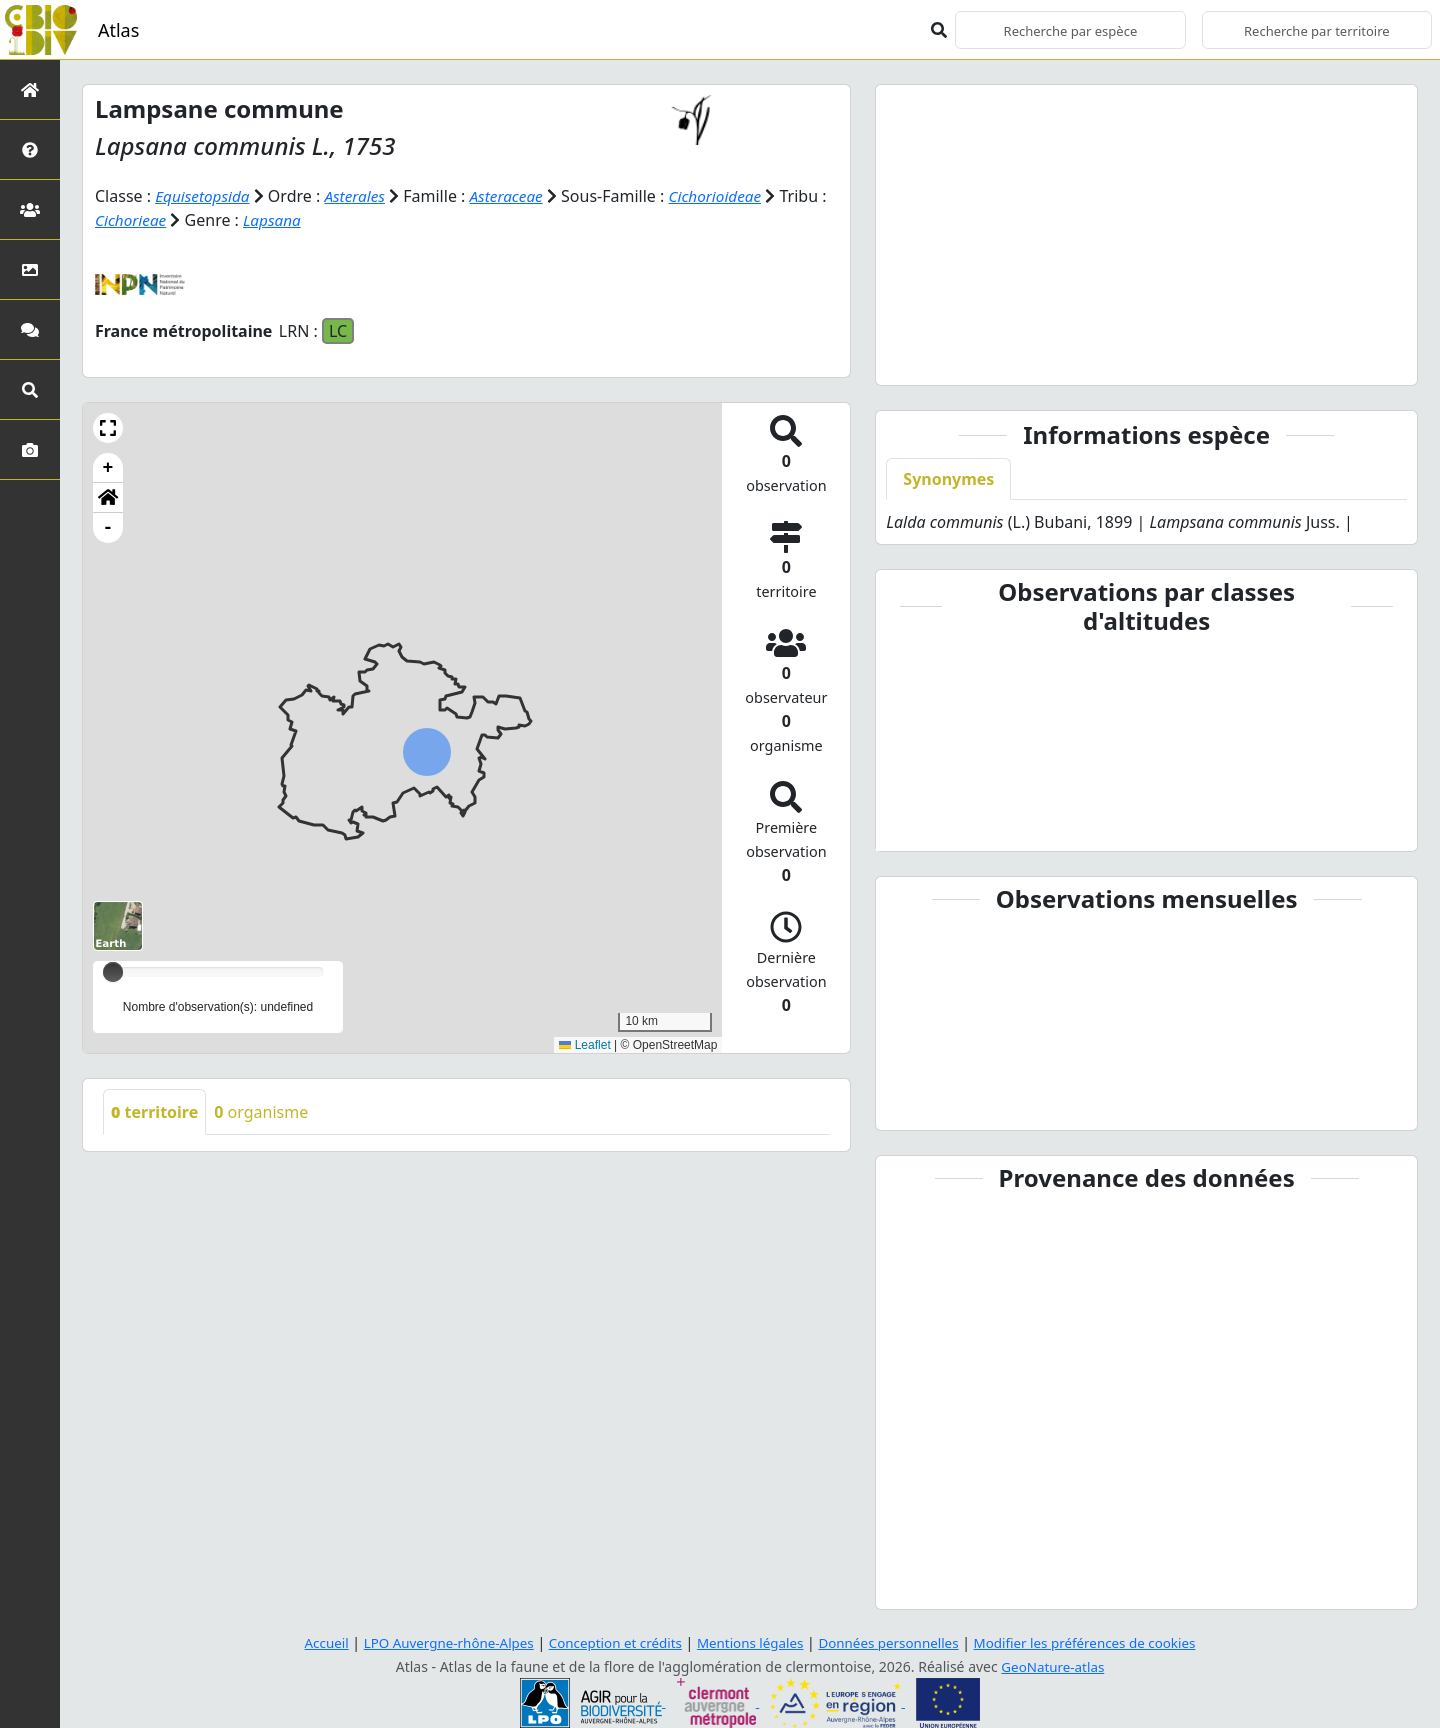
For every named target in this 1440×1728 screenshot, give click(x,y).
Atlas (118, 30)
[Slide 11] (1318, 357)
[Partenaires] (30, 209)
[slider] (113, 972)
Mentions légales (750, 1642)
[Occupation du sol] (30, 269)
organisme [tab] (261, 1112)
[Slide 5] (1112, 357)
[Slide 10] (1284, 357)
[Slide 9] (1250, 357)
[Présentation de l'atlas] (30, 149)
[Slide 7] (1181, 357)
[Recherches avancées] (30, 389)
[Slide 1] (974, 357)
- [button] (108, 528)
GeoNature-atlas (1053, 1666)
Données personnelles (894, 1642)
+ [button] (108, 468)
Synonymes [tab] (948, 479)
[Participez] (30, 329)
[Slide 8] (1215, 357)
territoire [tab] (154, 1112)
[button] (108, 428)
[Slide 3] (1043, 357)
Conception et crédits (609, 1642)
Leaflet (584, 1044)
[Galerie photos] (30, 449)
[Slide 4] (1078, 357)
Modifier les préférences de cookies (1098, 1642)
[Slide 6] (1146, 357)
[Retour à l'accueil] (30, 89)
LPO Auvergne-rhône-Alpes (436, 1642)
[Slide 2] (1009, 357)
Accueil (309, 1642)
